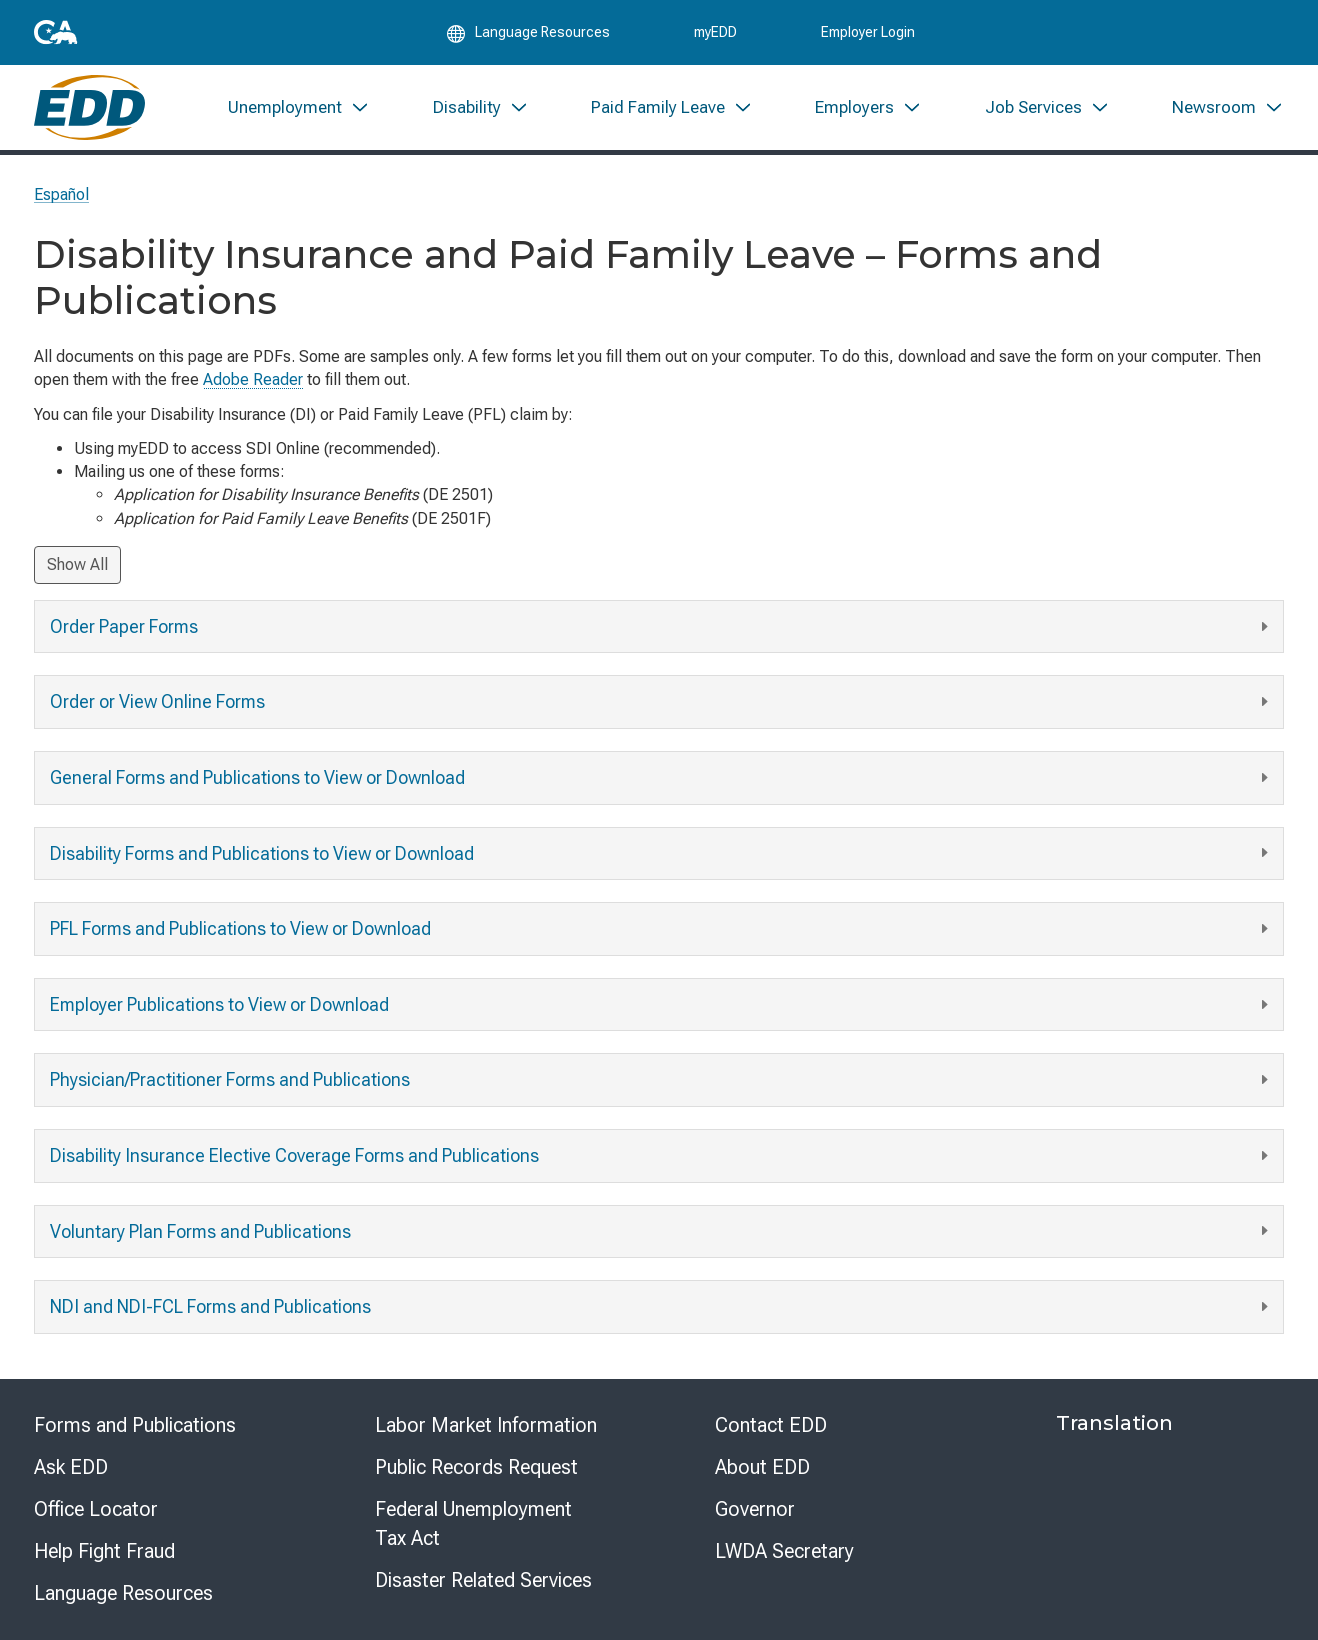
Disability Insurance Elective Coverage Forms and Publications (661, 1156)
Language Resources (123, 1593)
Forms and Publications (135, 1425)
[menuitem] (299, 107)
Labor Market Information (486, 1425)
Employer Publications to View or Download (661, 1005)
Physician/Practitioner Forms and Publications (661, 1080)
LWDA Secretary (784, 1551)
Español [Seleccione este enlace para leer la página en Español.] (61, 194)
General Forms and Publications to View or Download (661, 778)
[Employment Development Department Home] (89, 107)
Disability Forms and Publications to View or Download (661, 853)
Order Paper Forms (661, 627)
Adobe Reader (253, 379)
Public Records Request (476, 1467)
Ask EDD (71, 1467)
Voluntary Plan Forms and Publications (661, 1231)
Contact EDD (771, 1425)
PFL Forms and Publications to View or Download (661, 929)
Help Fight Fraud (104, 1551)
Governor (755, 1509)
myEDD (715, 32)
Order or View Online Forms (661, 702)
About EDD (762, 1467)
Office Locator (96, 1509)
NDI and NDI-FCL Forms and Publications (661, 1307)
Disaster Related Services (483, 1580)
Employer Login (868, 32)
